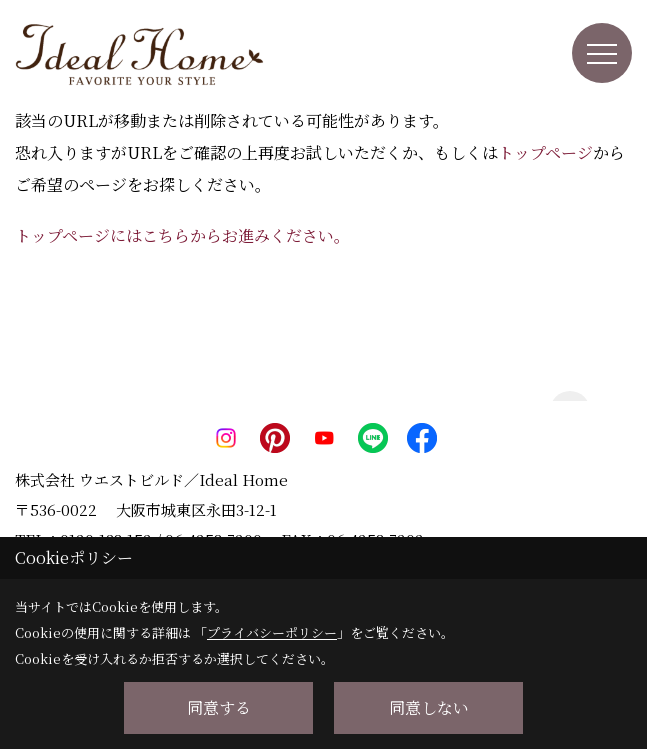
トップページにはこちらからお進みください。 (182, 235)
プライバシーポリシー (272, 632)
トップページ (545, 152)
